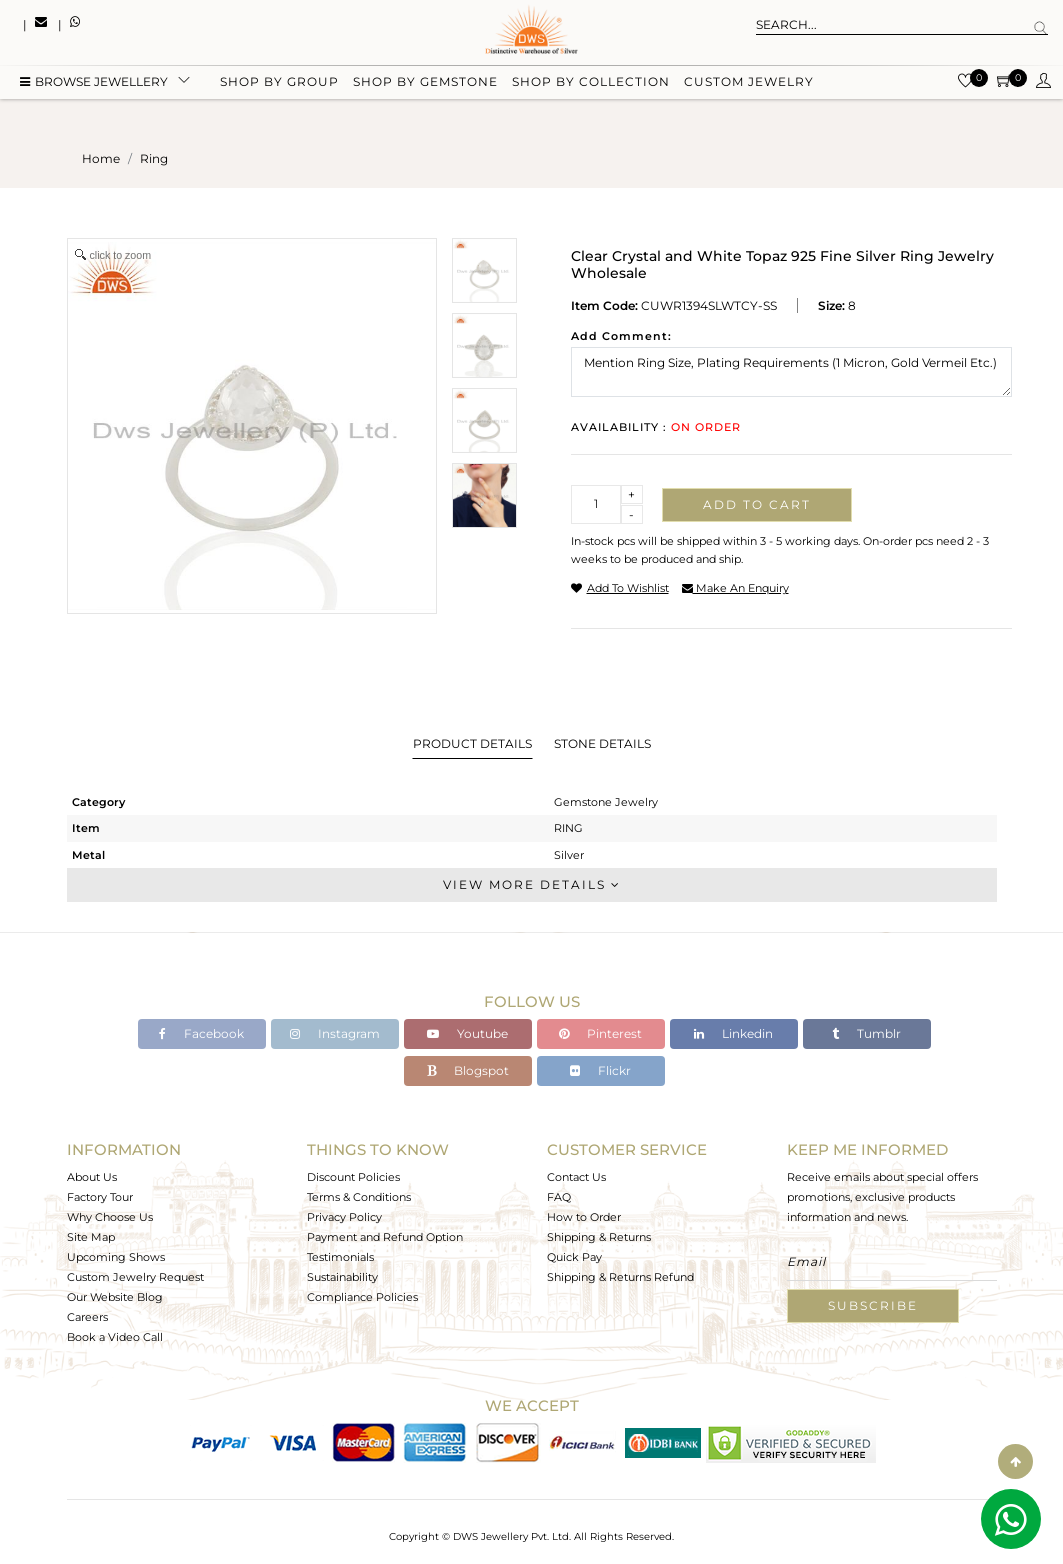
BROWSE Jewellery (94, 82)
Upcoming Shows (116, 1257)
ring (154, 158)
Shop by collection (591, 82)
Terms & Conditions (359, 1197)
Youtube (467, 1033)
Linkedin (733, 1033)
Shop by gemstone (425, 82)
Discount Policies (353, 1177)
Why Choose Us (110, 1217)
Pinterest (600, 1033)
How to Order (584, 1217)
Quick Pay (574, 1257)
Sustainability (342, 1277)
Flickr (600, 1070)
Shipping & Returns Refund (620, 1277)
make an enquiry (735, 588)
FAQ (559, 1197)
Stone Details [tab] (602, 743)
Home (101, 158)
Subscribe (873, 1305)
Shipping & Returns (599, 1237)
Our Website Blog (115, 1297)
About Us (92, 1177)
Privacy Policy (344, 1217)
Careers (87, 1317)
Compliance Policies (362, 1297)
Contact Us (576, 1177)
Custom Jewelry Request (135, 1277)
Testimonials (340, 1257)
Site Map (91, 1237)
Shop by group (279, 82)
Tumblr (866, 1033)
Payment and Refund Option (385, 1237)
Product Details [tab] (472, 743)
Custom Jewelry (749, 82)
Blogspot (468, 1070)
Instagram (335, 1033)
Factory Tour (100, 1197)
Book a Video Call (115, 1337)
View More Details (532, 884)
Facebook (201, 1033)
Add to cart (757, 504)
